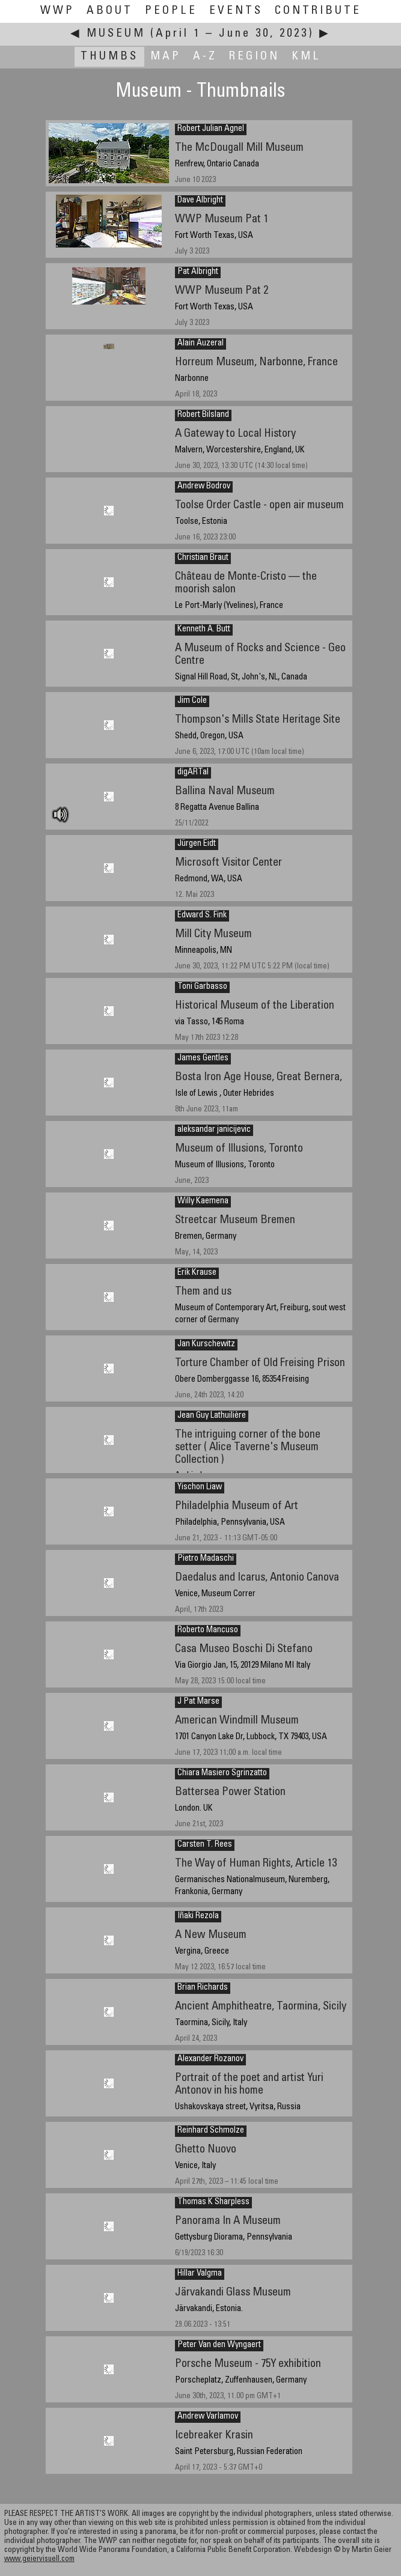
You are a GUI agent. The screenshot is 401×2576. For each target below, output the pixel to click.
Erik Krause (196, 1273)
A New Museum (210, 1935)
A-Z (205, 56)
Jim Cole (192, 701)
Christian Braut (202, 558)
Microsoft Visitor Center (228, 863)
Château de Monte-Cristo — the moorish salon (246, 583)
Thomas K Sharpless (213, 2202)
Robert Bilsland (203, 415)
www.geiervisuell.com (39, 2559)
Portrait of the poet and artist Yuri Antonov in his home (249, 2085)
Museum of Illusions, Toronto (239, 1149)
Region (254, 56)
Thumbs (109, 56)
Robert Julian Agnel (210, 129)
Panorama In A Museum (228, 2221)
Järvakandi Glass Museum (233, 2292)
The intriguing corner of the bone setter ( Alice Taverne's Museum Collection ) (247, 1447)
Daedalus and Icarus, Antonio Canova (257, 1578)
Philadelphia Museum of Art (236, 1506)
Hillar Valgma (199, 2274)
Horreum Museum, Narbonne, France (256, 362)
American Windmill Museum (237, 1721)
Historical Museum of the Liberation (254, 1006)
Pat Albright (197, 272)
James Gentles (202, 1058)
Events (236, 11)
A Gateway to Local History (235, 434)
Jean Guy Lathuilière (211, 1416)
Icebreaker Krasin (214, 2435)
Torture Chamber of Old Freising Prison (260, 1363)
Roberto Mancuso (207, 1630)
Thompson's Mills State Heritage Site (257, 720)
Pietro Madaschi (205, 1559)
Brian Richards (202, 1988)
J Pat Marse (198, 1702)
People (171, 11)
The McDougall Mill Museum (239, 148)
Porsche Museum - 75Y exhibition (248, 2364)
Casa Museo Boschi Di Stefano (244, 1649)
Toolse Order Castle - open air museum (259, 505)
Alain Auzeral (200, 343)
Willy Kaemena (202, 1201)
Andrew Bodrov (203, 486)
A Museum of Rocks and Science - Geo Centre (260, 655)
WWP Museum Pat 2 (221, 291)
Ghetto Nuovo (205, 2149)
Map (165, 56)
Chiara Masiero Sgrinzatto (222, 1773)
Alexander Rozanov (210, 2059)
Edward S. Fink (202, 915)
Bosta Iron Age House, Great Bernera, (258, 1077)
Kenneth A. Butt (203, 629)
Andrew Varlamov (207, 2417)
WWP (57, 11)
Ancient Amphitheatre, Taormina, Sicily (260, 2006)
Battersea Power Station (230, 1792)
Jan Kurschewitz (206, 1344)
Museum (116, 34)
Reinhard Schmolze (210, 2131)
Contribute (318, 11)
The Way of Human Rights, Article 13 (256, 1864)
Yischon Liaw (199, 1487)
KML (306, 56)
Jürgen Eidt (196, 844)
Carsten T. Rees (204, 1845)
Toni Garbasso (202, 987)
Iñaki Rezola (198, 1916)
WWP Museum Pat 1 (221, 219)
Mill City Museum (213, 934)
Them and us (203, 1292)
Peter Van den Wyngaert (219, 2345)
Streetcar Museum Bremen (235, 1220)
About (110, 11)
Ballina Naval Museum (225, 791)
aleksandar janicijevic (214, 1130)
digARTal (193, 772)
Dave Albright (200, 200)
